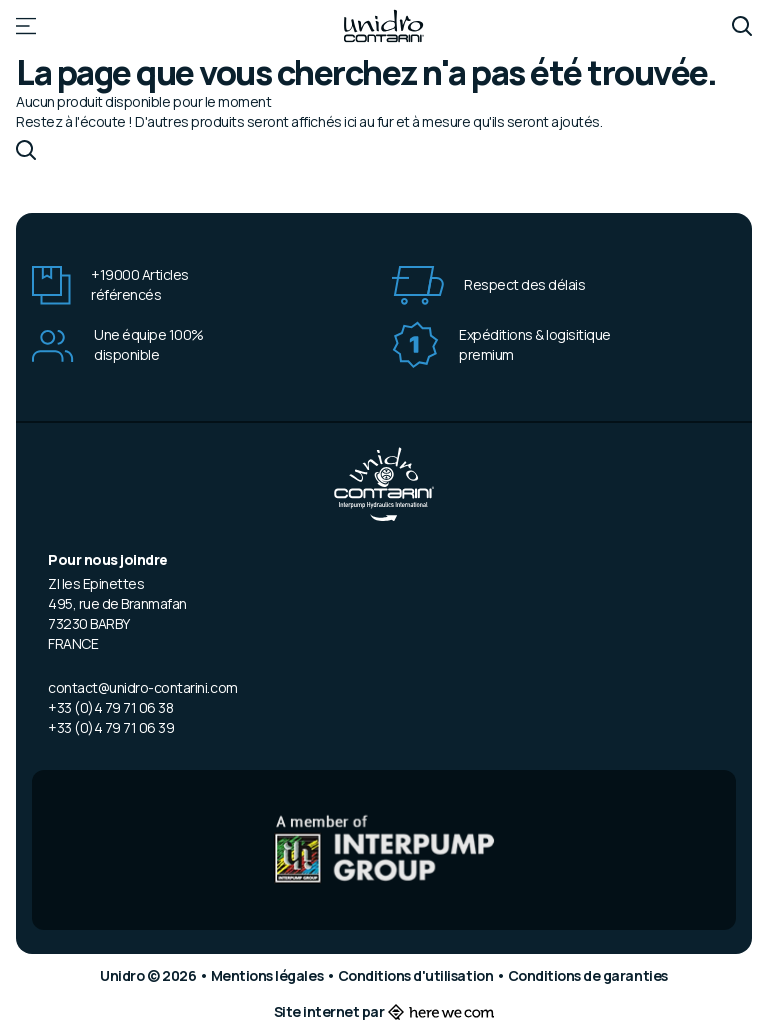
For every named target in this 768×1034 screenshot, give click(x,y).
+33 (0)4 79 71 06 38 (110, 707)
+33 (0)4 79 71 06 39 (111, 727)
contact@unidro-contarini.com (143, 687)
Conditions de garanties (588, 975)
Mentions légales (268, 975)
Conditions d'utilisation (417, 975)
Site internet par (384, 1011)
